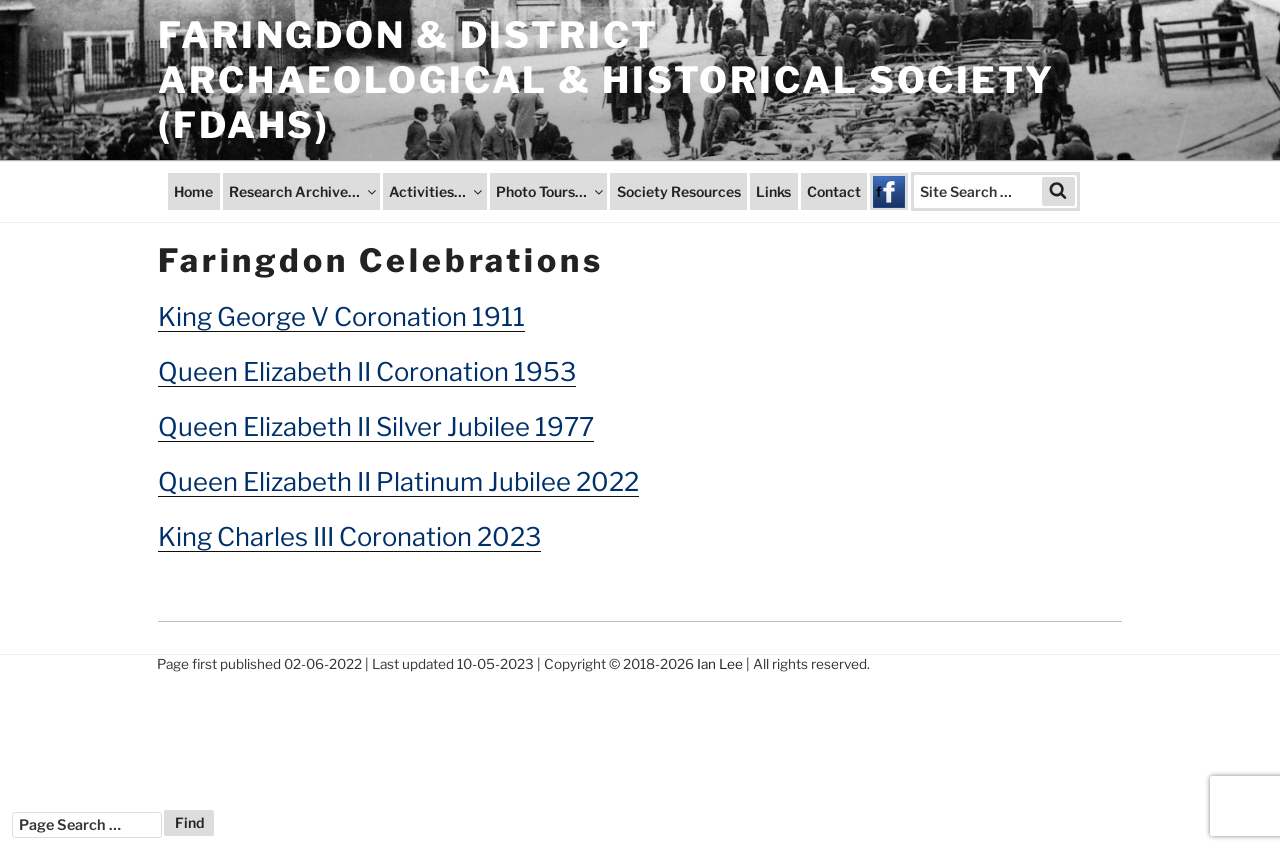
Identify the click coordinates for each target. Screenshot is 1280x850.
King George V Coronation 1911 (341, 316)
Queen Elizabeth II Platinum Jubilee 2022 (398, 481)
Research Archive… (304, 191)
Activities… (437, 191)
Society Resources (679, 191)
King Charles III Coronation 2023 (349, 536)
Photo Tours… (551, 191)
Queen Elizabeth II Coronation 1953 (367, 371)
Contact (834, 191)
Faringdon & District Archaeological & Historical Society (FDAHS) (606, 80)
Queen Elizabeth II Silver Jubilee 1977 (376, 426)
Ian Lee (720, 664)
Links (773, 191)
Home (193, 191)
